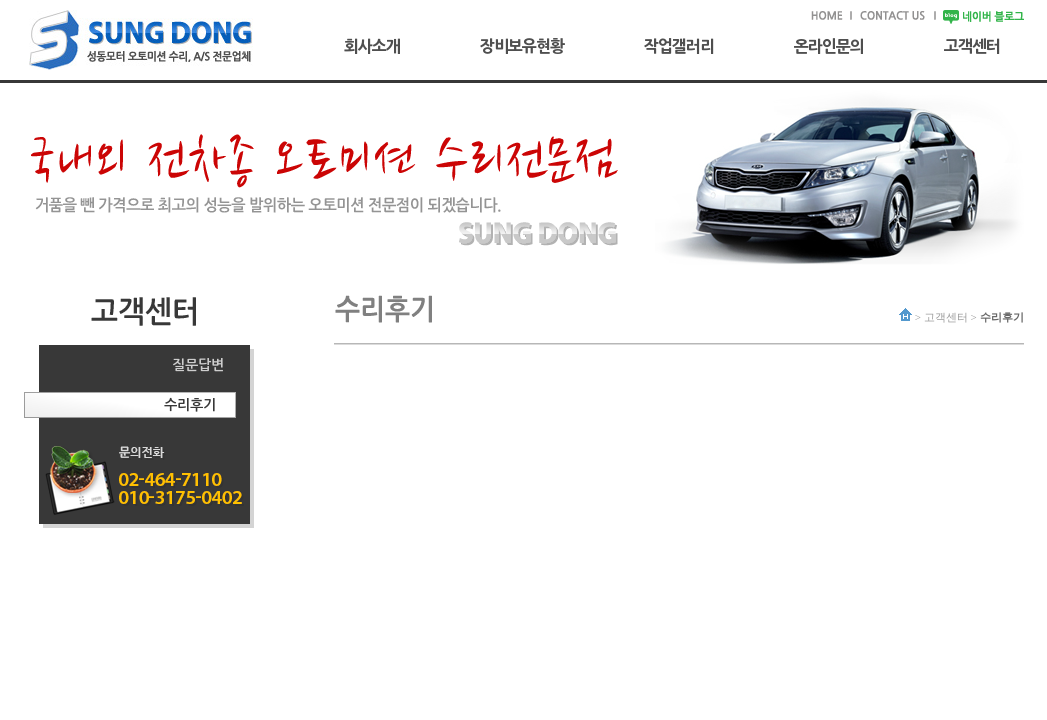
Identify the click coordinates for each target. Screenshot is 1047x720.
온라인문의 (829, 46)
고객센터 (972, 46)
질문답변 (198, 365)
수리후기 (190, 405)
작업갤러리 (679, 46)
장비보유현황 (522, 46)
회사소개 (372, 46)
